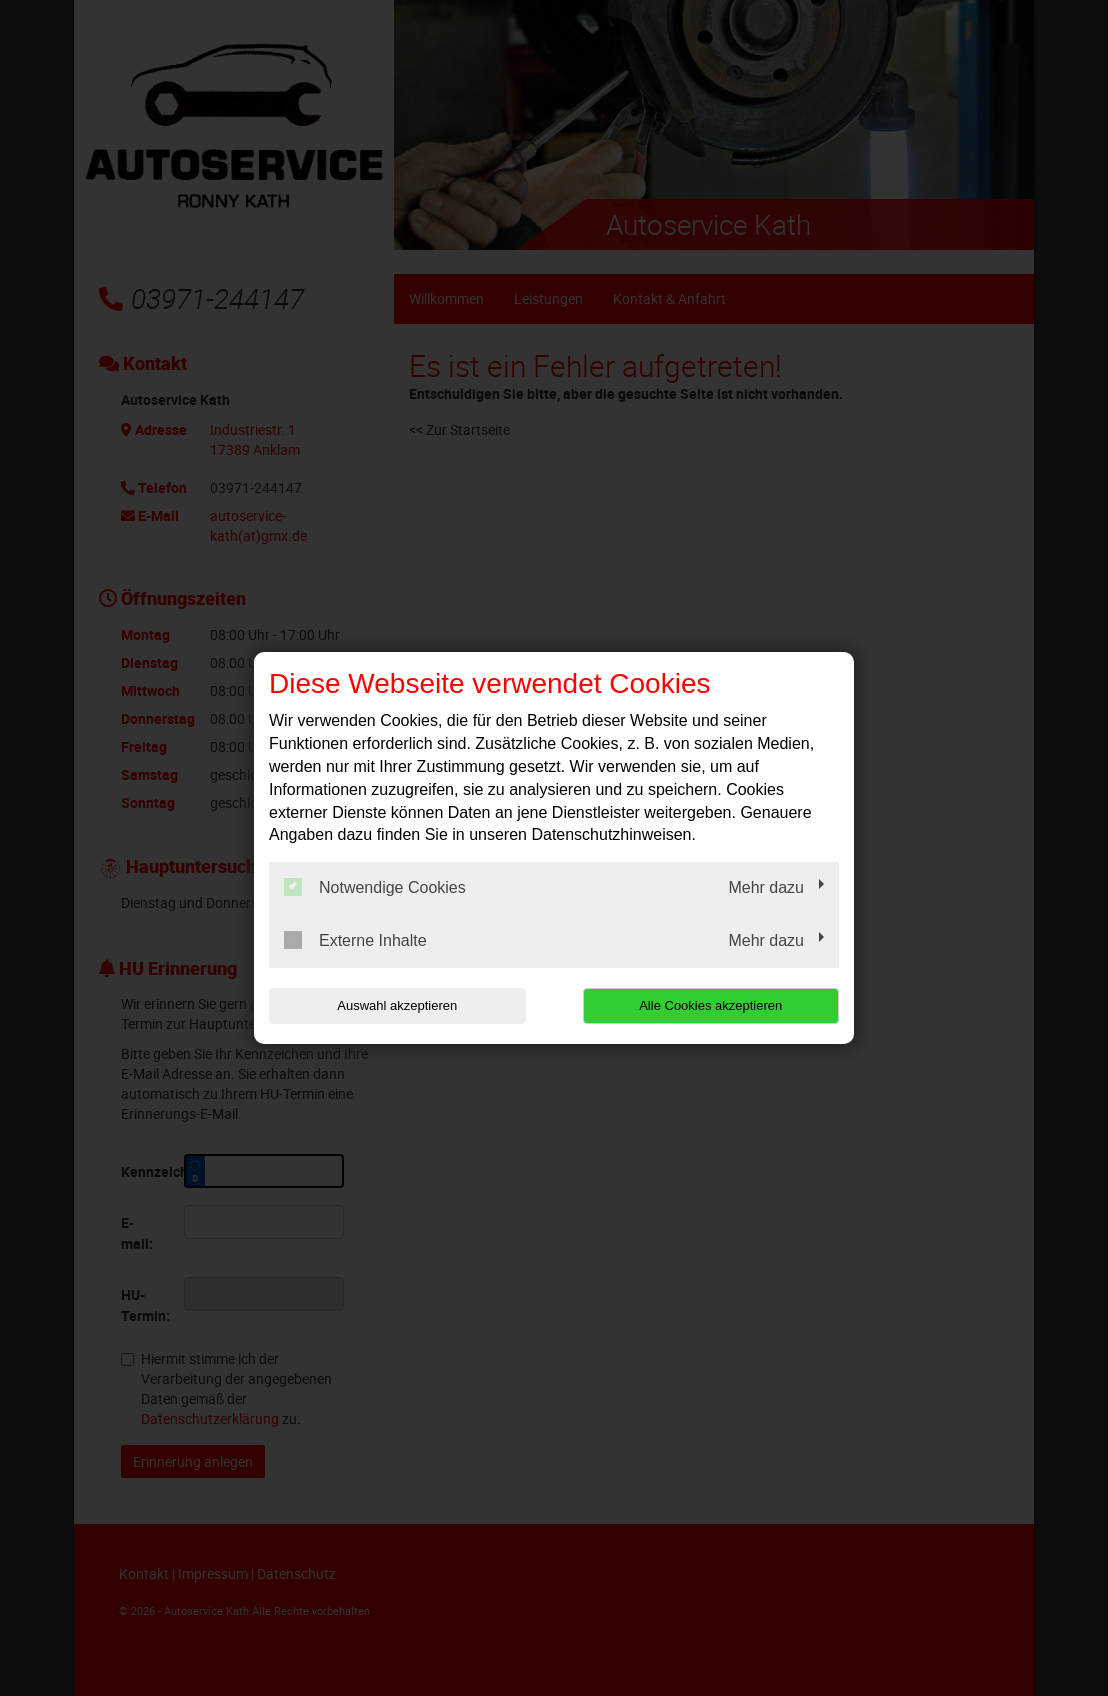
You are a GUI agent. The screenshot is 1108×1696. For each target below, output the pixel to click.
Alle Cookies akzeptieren (710, 1005)
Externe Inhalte (355, 940)
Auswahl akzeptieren (397, 1005)
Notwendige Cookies (375, 887)
